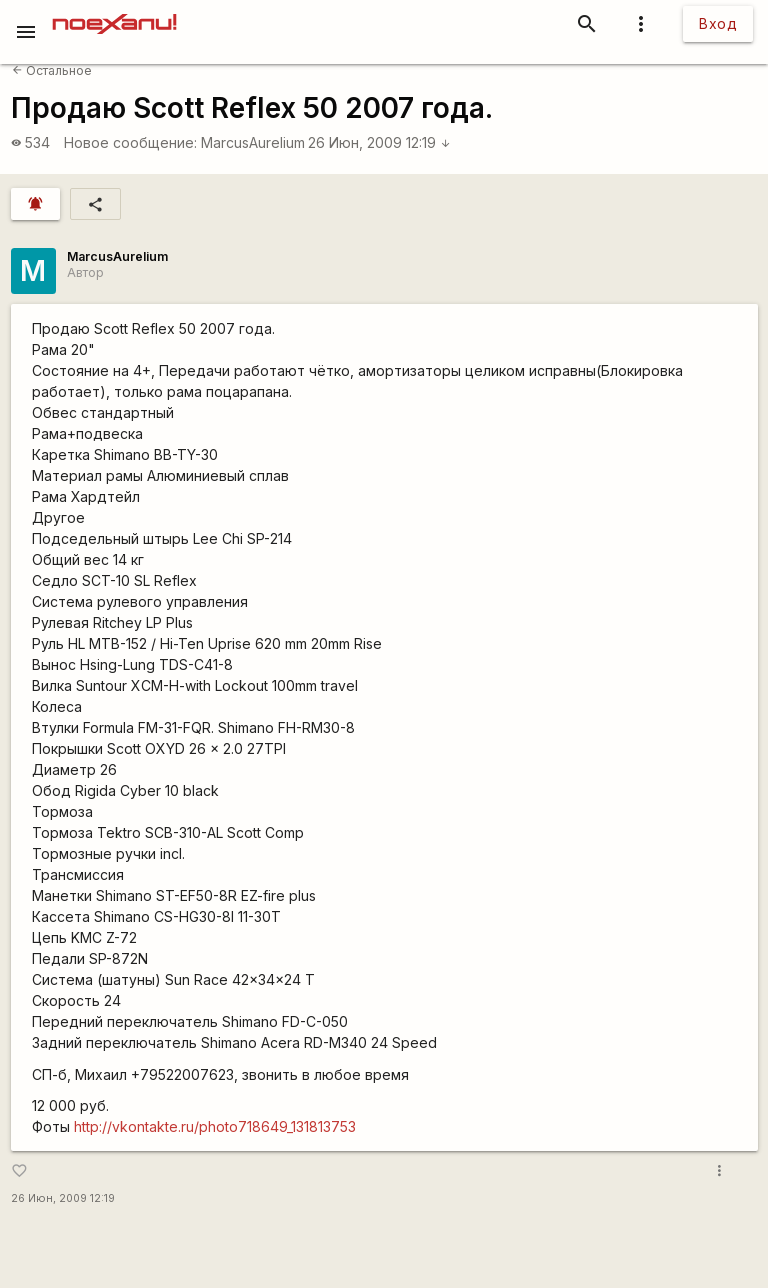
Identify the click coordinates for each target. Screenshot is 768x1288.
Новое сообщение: (130, 142)
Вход (718, 23)
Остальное (52, 70)
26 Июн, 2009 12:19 (379, 142)
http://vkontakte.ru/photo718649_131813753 (215, 1126)
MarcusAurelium (253, 142)
